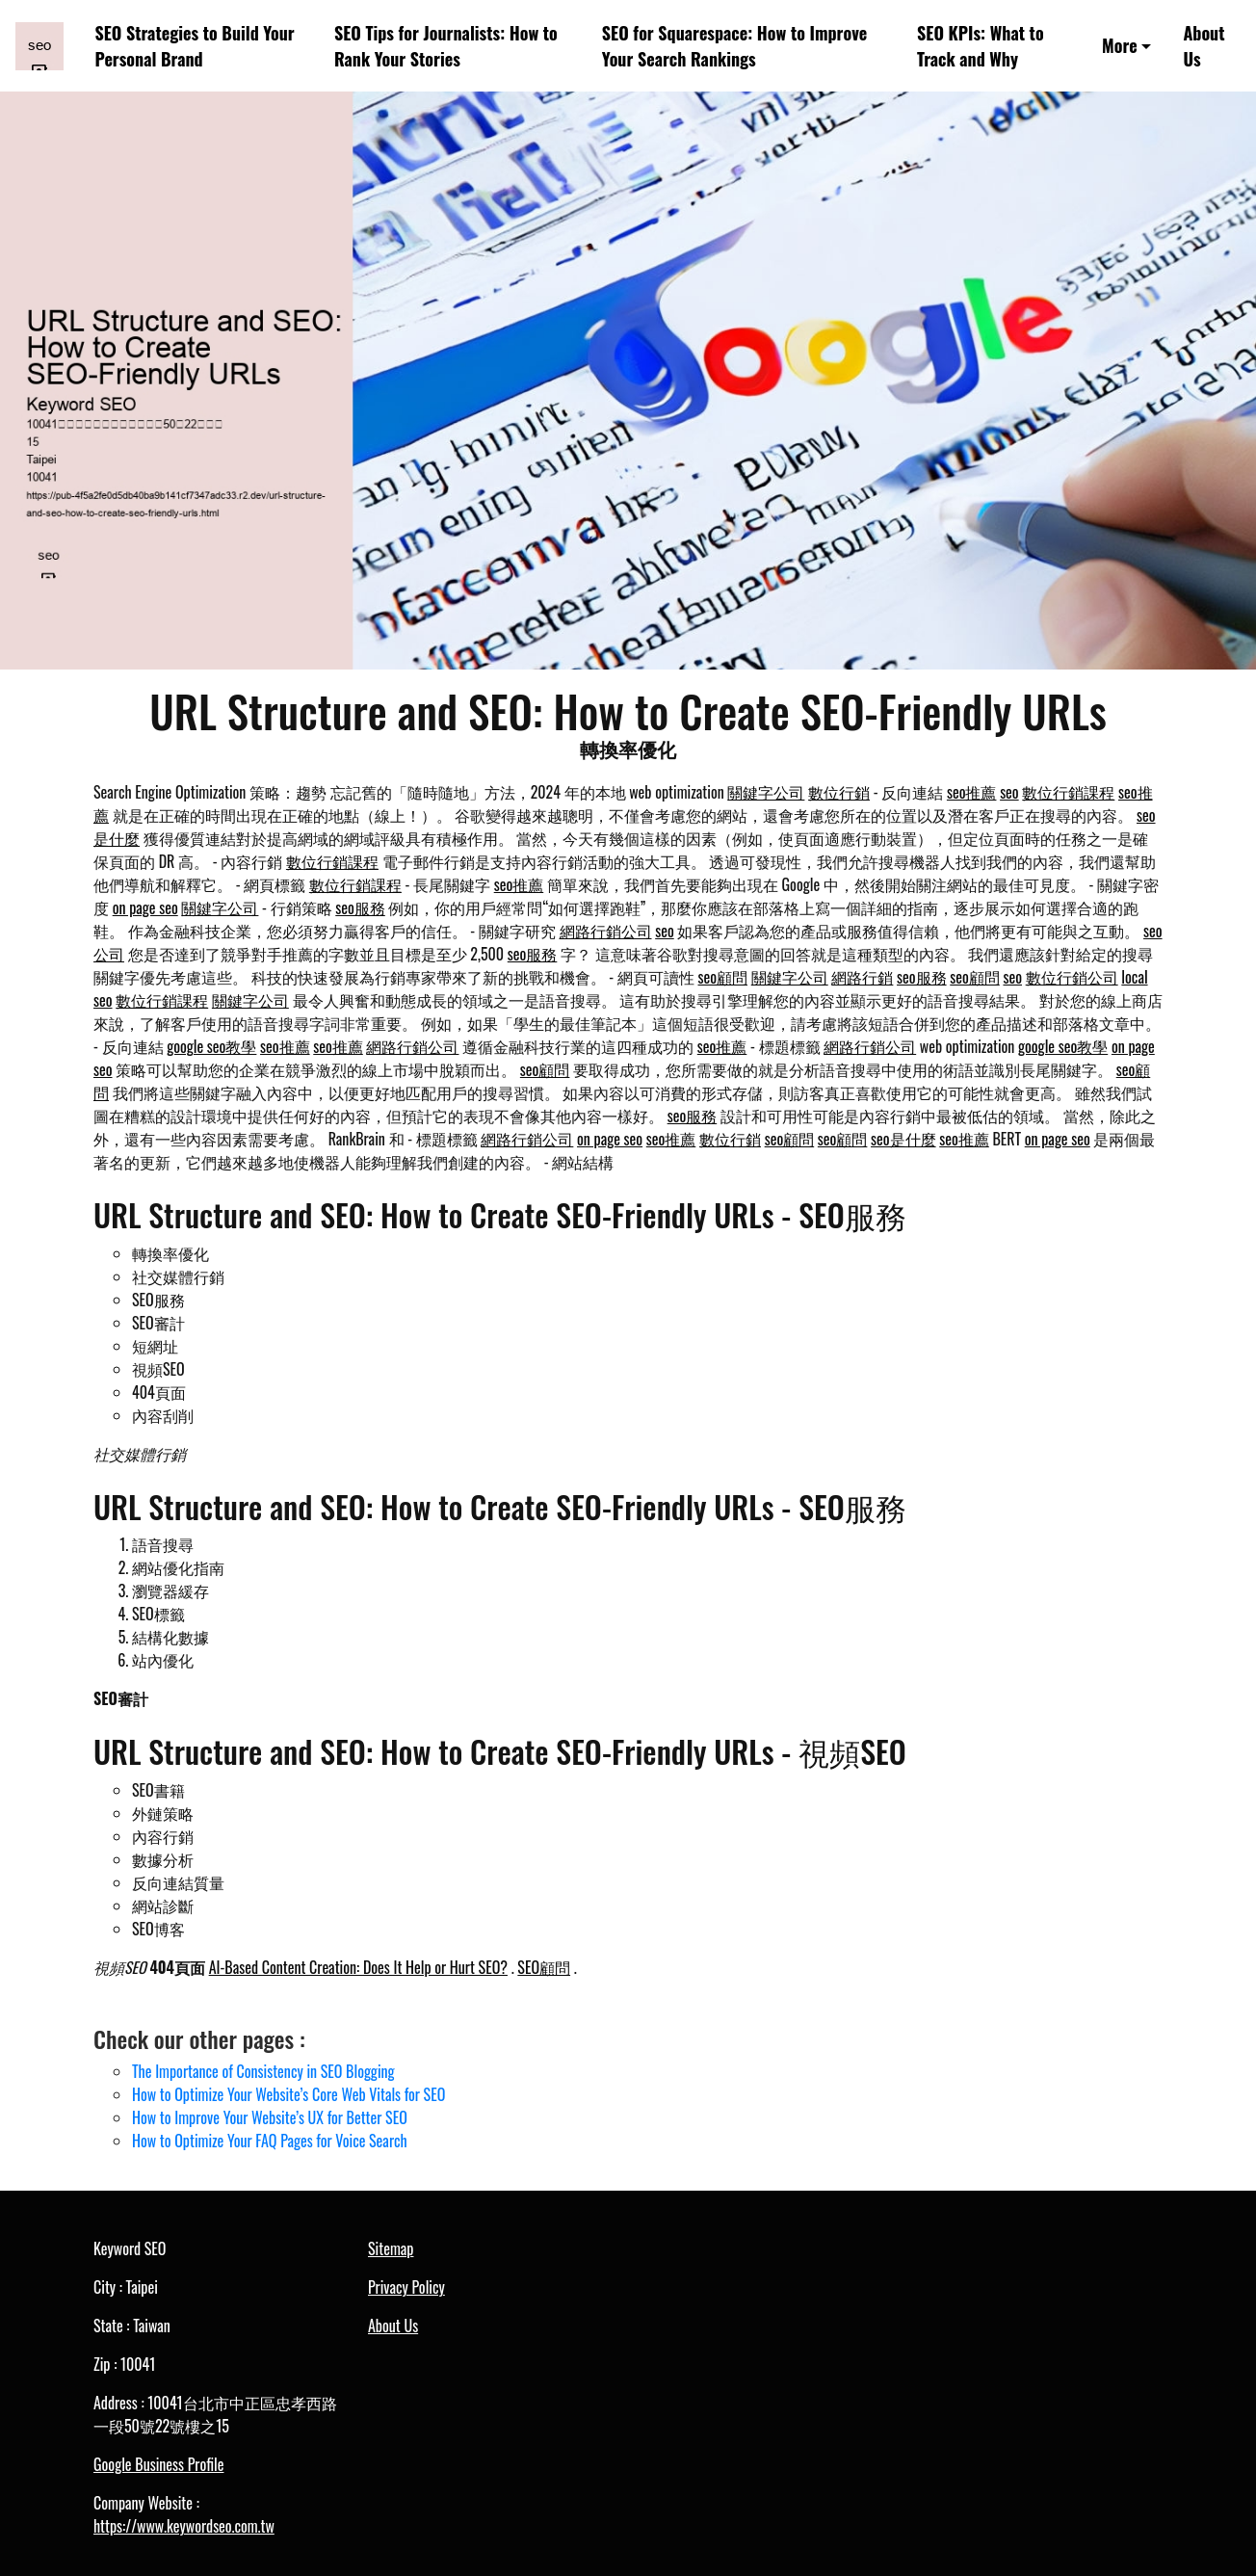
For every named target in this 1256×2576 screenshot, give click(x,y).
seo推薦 (972, 791)
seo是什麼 (903, 1138)
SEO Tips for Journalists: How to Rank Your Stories (446, 45)
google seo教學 (211, 1046)
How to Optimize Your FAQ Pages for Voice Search (269, 2140)
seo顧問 (723, 976)
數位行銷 (839, 791)
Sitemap (390, 2248)
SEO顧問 (543, 1967)
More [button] (1120, 45)
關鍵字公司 (765, 791)
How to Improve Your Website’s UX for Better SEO (269, 2117)
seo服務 (360, 907)
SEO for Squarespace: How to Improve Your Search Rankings (734, 45)
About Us (1203, 45)
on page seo (145, 907)
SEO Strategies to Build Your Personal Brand (195, 45)
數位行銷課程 (1068, 791)
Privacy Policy (406, 2287)
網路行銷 (862, 976)
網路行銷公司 (606, 930)
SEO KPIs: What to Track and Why (980, 45)
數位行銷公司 (1072, 976)
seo (1009, 791)
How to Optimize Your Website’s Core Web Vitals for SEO (288, 2094)
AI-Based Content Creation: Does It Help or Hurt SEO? (358, 1967)
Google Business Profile (158, 2464)
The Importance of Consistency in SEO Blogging (263, 2071)
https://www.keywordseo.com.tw (184, 2525)
